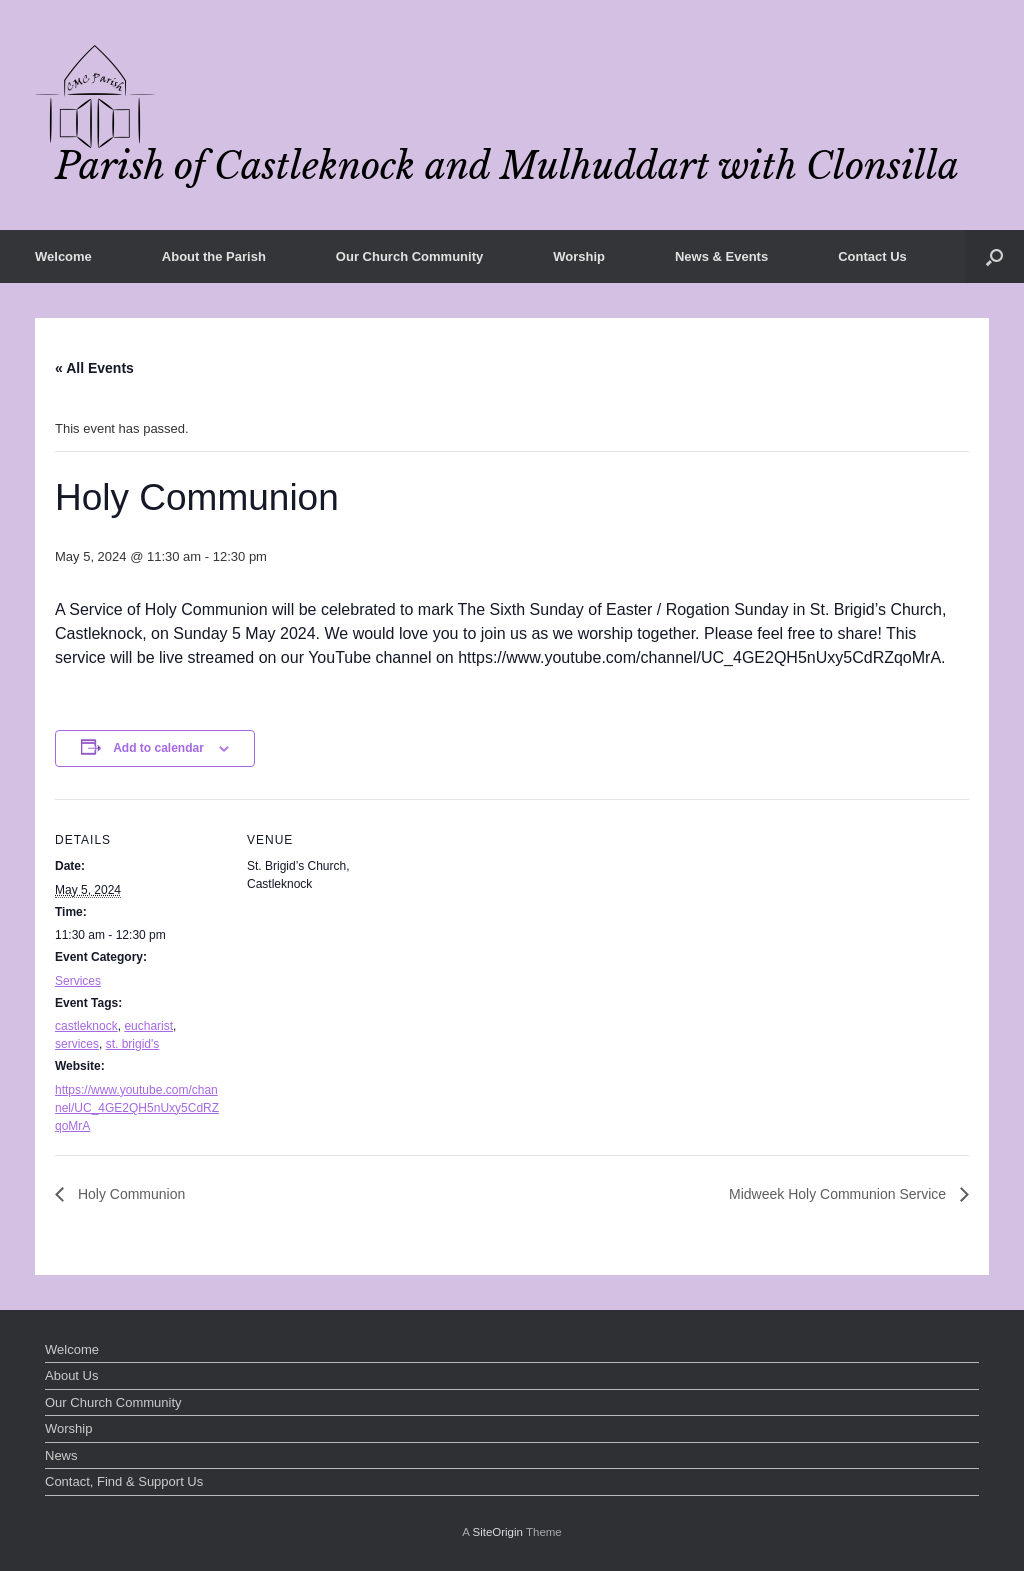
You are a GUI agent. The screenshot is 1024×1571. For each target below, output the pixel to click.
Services (78, 981)
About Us (71, 1375)
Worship (579, 256)
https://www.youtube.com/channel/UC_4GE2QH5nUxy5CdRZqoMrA (137, 1108)
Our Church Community (409, 256)
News (61, 1455)
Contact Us (872, 256)
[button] (994, 256)
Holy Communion (129, 1194)
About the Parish (214, 256)
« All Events (94, 368)
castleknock (86, 1026)
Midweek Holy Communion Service (839, 1194)
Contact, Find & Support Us (124, 1481)
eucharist (148, 1026)
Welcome (63, 256)
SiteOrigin (497, 1532)
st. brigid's (133, 1044)
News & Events (721, 256)
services (77, 1044)
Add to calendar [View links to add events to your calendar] (158, 748)
